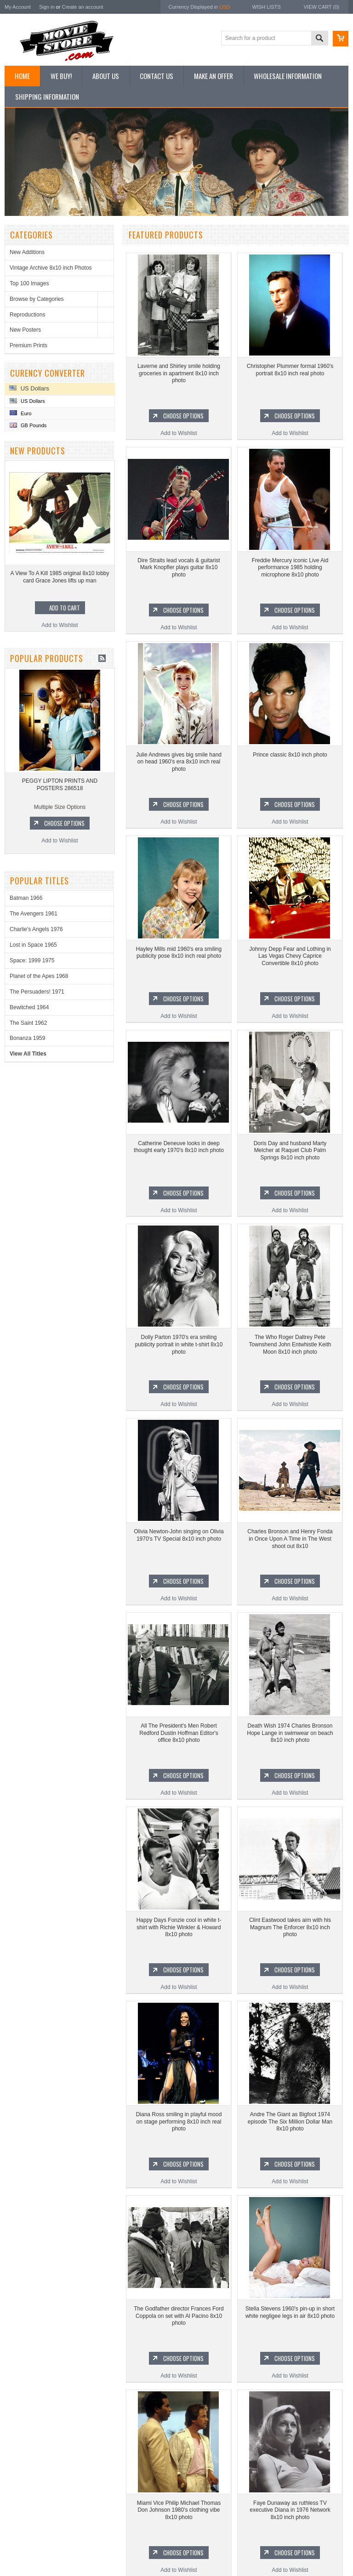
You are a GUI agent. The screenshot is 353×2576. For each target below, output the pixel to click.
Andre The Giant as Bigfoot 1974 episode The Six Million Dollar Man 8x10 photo (290, 2121)
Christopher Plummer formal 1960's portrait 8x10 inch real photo (290, 370)
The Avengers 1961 (33, 913)
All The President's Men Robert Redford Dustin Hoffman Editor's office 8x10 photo (178, 1733)
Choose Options (68, 823)
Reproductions (27, 314)
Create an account (82, 7)
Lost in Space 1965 (33, 945)
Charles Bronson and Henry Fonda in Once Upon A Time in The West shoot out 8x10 (289, 1538)
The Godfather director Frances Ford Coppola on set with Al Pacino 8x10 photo (178, 2315)
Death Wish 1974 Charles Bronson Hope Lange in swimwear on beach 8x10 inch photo (290, 1733)
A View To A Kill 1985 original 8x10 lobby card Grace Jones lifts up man (62, 577)
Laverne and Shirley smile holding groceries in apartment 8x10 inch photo (178, 373)
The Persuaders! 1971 (37, 992)
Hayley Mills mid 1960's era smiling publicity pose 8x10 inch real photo (179, 953)
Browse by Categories (36, 299)
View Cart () (321, 7)
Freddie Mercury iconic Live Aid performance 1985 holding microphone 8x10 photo (290, 567)
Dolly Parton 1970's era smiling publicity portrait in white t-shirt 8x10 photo (179, 1344)
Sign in (47, 7)
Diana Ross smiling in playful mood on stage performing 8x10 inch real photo (179, 2121)
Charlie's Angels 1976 (36, 929)
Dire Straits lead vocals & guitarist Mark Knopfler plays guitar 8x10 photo (178, 567)
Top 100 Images (29, 283)
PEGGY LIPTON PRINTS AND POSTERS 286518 (63, 784)
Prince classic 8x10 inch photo (290, 754)
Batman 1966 (26, 898)
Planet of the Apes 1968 (39, 976)
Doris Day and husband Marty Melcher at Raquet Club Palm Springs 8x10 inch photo (290, 1150)
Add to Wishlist (63, 625)
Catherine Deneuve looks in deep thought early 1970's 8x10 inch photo (179, 1147)
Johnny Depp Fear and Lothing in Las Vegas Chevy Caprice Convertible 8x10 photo (289, 956)
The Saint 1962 (28, 1023)
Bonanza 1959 (27, 1038)
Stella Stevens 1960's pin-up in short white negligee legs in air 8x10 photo (290, 2312)
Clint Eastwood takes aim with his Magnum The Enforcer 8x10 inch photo (290, 1927)
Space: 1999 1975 (32, 960)
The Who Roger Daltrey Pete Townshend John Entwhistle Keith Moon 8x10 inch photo (290, 1344)
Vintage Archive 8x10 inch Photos (51, 268)
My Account (18, 7)
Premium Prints (28, 345)
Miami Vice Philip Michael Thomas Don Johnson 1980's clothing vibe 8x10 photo (179, 2510)
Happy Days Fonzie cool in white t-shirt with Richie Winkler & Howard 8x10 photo (179, 1927)
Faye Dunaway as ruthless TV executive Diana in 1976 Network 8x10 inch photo (290, 2510)
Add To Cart (67, 607)
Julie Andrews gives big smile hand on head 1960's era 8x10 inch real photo (179, 761)
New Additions (27, 252)
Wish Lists (266, 7)
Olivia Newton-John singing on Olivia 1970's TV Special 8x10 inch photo (178, 1535)
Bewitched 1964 (29, 1007)
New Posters (25, 330)
